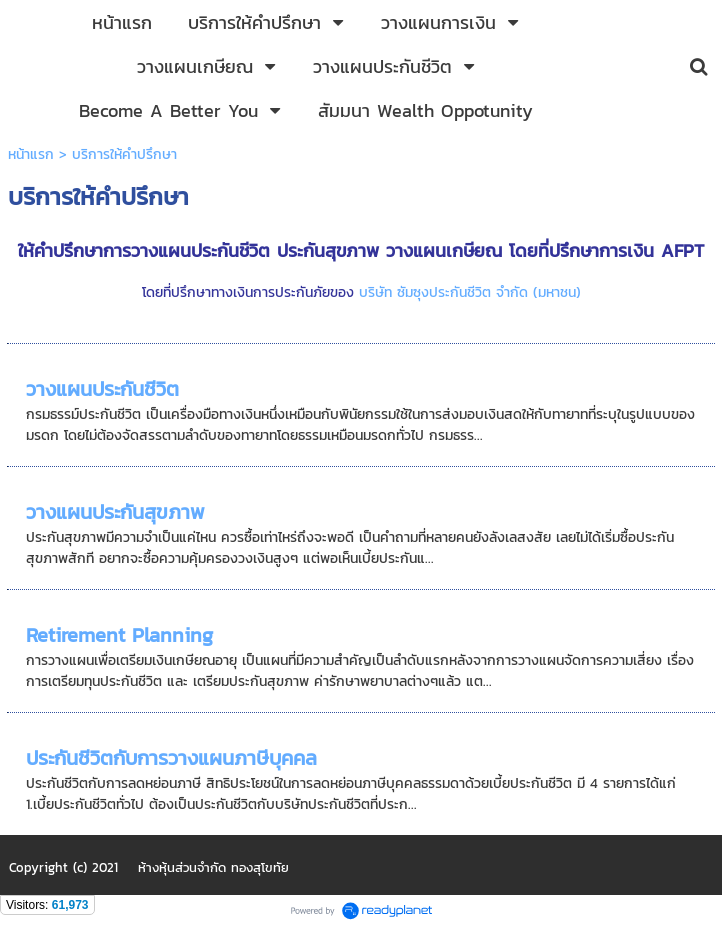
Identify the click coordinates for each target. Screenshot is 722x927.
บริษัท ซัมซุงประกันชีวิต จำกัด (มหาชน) (470, 292)
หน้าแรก (31, 154)
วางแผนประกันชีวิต (102, 389)
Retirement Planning (119, 635)
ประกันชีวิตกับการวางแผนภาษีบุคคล (171, 758)
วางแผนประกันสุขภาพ (115, 512)
